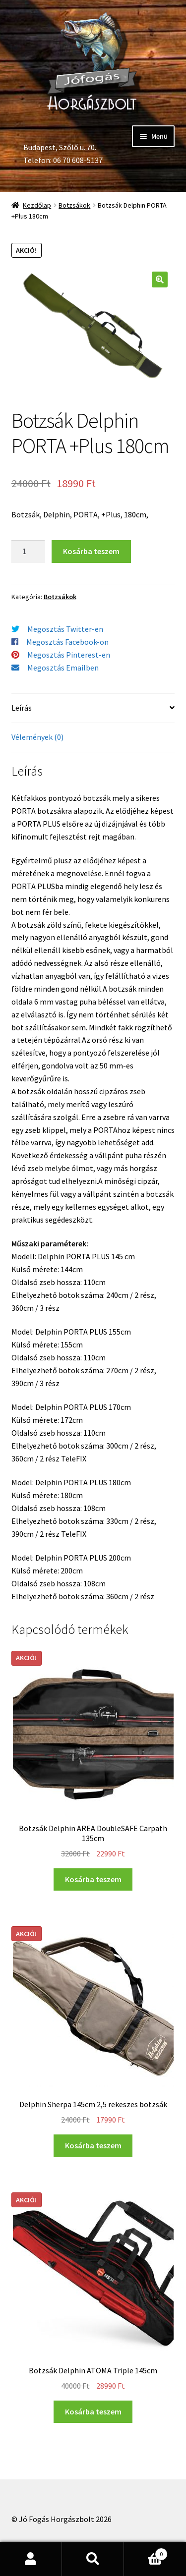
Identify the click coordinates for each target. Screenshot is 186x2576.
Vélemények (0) (37, 737)
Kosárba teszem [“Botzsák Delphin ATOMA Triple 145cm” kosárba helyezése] (93, 2411)
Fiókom (31, 2559)
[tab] (93, 708)
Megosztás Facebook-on (67, 642)
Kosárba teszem (91, 551)
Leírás (21, 708)
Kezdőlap (37, 205)
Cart (146, 2552)
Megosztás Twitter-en (65, 629)
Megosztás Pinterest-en (68, 655)
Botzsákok (74, 205)
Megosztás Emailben (63, 667)
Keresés (93, 2559)
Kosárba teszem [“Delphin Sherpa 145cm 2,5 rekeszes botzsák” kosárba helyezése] (93, 2145)
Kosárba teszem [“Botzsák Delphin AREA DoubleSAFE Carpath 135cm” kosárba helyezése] (93, 1879)
